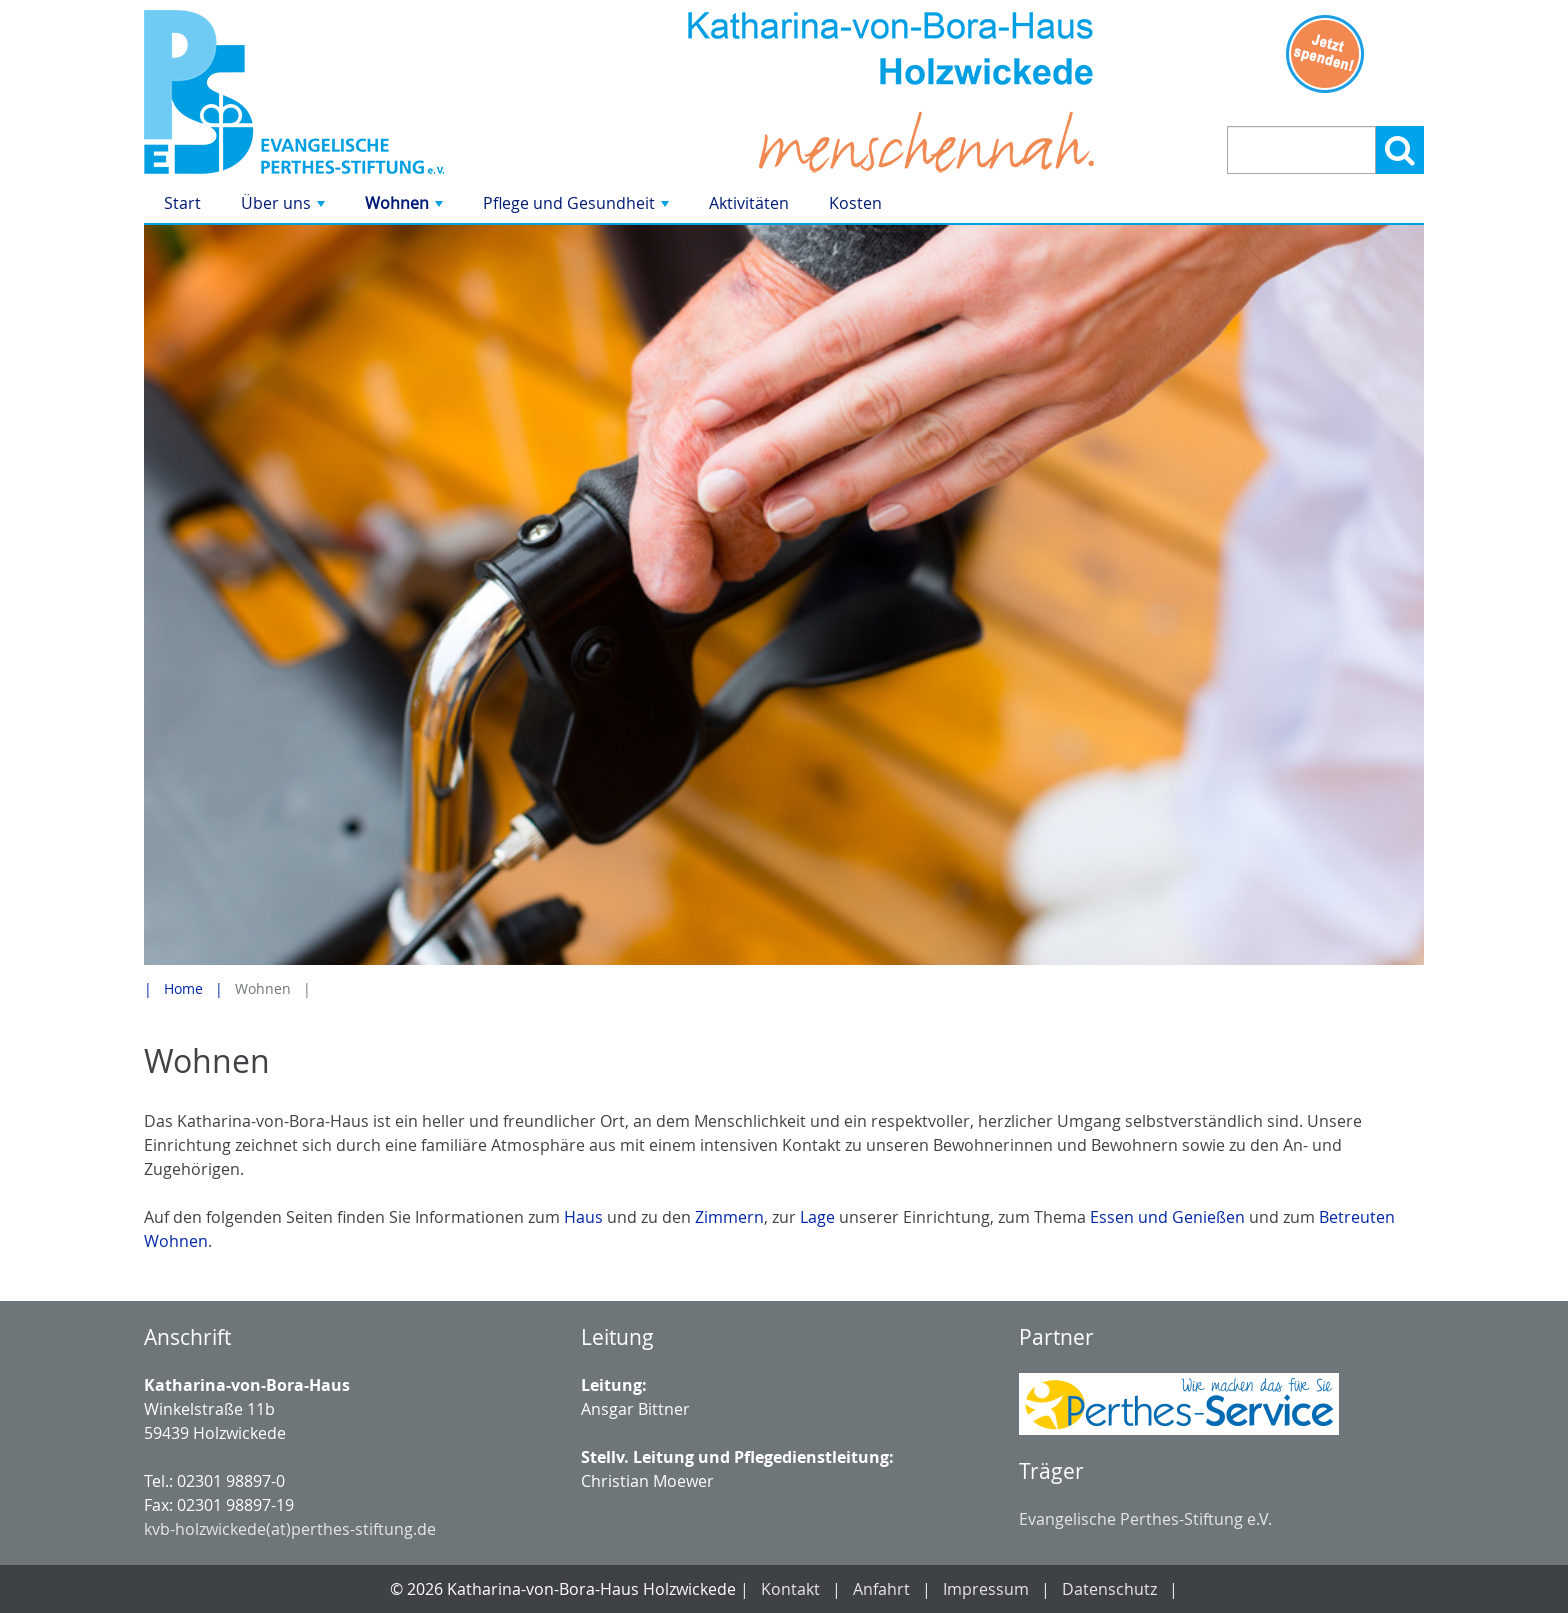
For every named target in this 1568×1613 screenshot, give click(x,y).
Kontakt (790, 1589)
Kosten (855, 203)
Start (182, 203)
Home (183, 988)
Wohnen (406, 207)
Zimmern (729, 1217)
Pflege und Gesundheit (578, 207)
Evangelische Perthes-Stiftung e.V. (1145, 1519)
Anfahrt (881, 1589)
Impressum (986, 1589)
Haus (583, 1217)
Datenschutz (1109, 1589)
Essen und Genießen (1167, 1217)
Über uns (285, 207)
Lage (817, 1217)
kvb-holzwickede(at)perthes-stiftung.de (290, 1529)
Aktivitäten (749, 203)
